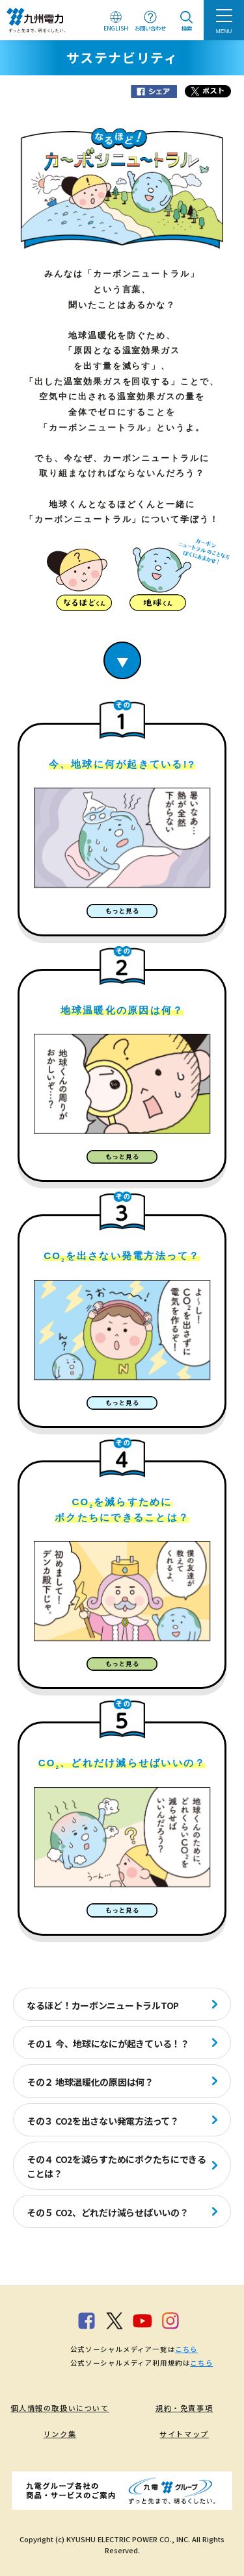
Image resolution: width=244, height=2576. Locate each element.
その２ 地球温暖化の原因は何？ (90, 2081)
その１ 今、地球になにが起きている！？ (108, 2043)
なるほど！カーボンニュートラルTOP (103, 2005)
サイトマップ (184, 2434)
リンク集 (60, 2434)
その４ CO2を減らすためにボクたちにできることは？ (116, 2166)
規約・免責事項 (184, 2408)
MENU (224, 31)
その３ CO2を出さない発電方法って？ (103, 2120)
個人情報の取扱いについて (59, 2408)
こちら (186, 2349)
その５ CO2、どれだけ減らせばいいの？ (107, 2212)
